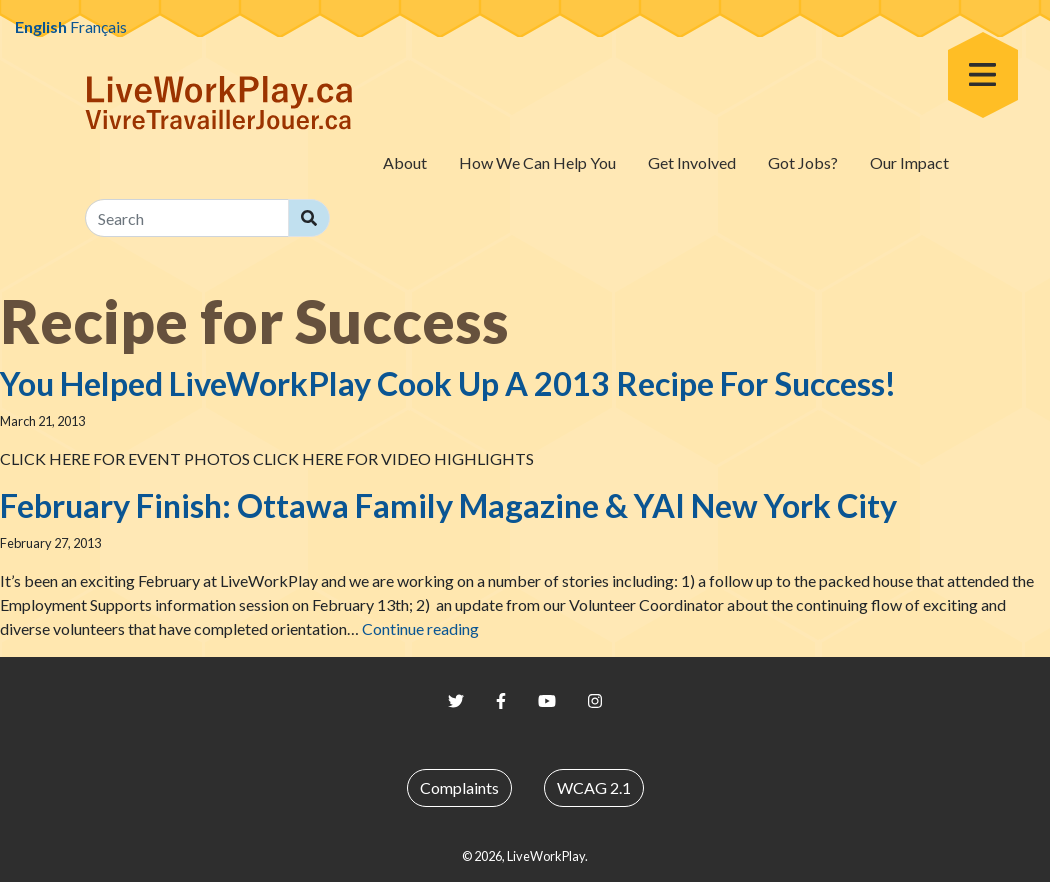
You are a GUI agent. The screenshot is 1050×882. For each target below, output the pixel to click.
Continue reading (420, 628)
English (41, 26)
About (405, 162)
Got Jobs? (803, 162)
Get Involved (692, 162)
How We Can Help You (537, 162)
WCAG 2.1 (594, 787)
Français (98, 26)
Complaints (459, 787)
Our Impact (909, 162)
